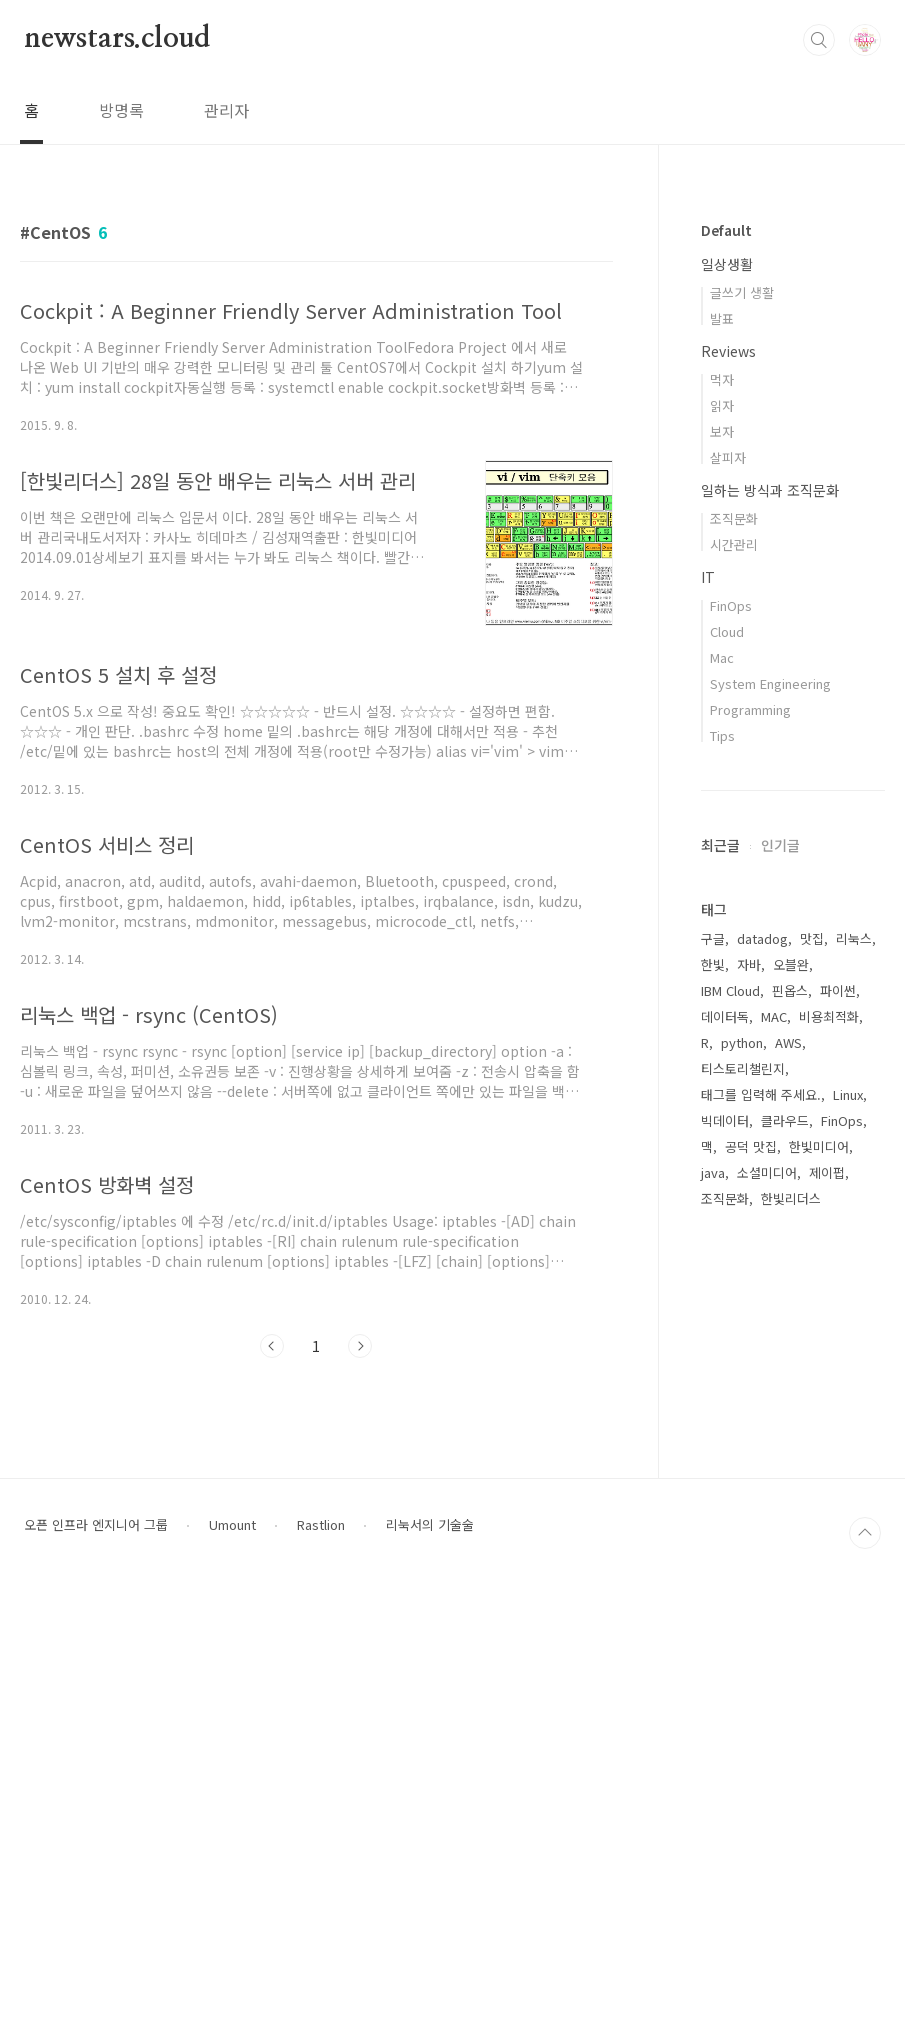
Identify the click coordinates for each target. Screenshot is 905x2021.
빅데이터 (725, 1120)
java (713, 1172)
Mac (722, 657)
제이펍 (827, 1172)
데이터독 (725, 1016)
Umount (232, 1952)
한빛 (713, 964)
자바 (749, 964)
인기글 (780, 845)
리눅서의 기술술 (430, 1952)
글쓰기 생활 (742, 292)
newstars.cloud (117, 39)
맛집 (812, 938)
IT (708, 577)
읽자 (722, 405)
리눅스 (854, 938)
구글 (713, 938)
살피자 (728, 457)
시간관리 (734, 544)
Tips (722, 735)
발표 (722, 318)
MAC (774, 1016)
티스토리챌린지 (743, 1068)
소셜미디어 (767, 1172)
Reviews (728, 351)
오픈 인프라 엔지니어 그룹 (96, 1952)
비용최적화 (829, 1016)
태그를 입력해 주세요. (761, 1094)
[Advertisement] (793, 1553)
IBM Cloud (730, 990)
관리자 (226, 110)
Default (726, 230)
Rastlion (321, 1952)
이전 (272, 1346)
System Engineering (770, 683)
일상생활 (727, 264)
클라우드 (785, 1120)
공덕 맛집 (751, 1146)
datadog (762, 938)
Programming (750, 709)
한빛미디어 (819, 1146)
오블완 (791, 964)
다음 (360, 1346)
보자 (722, 431)
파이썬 (838, 990)
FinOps (731, 605)
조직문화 (734, 518)
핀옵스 (790, 990)
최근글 (720, 845)
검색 (819, 40)
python (742, 1042)
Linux (848, 1094)
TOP (865, 1960)
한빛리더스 (791, 1198)
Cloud (727, 631)
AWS (788, 1042)
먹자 (722, 379)
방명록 (121, 110)
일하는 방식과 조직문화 (770, 490)
